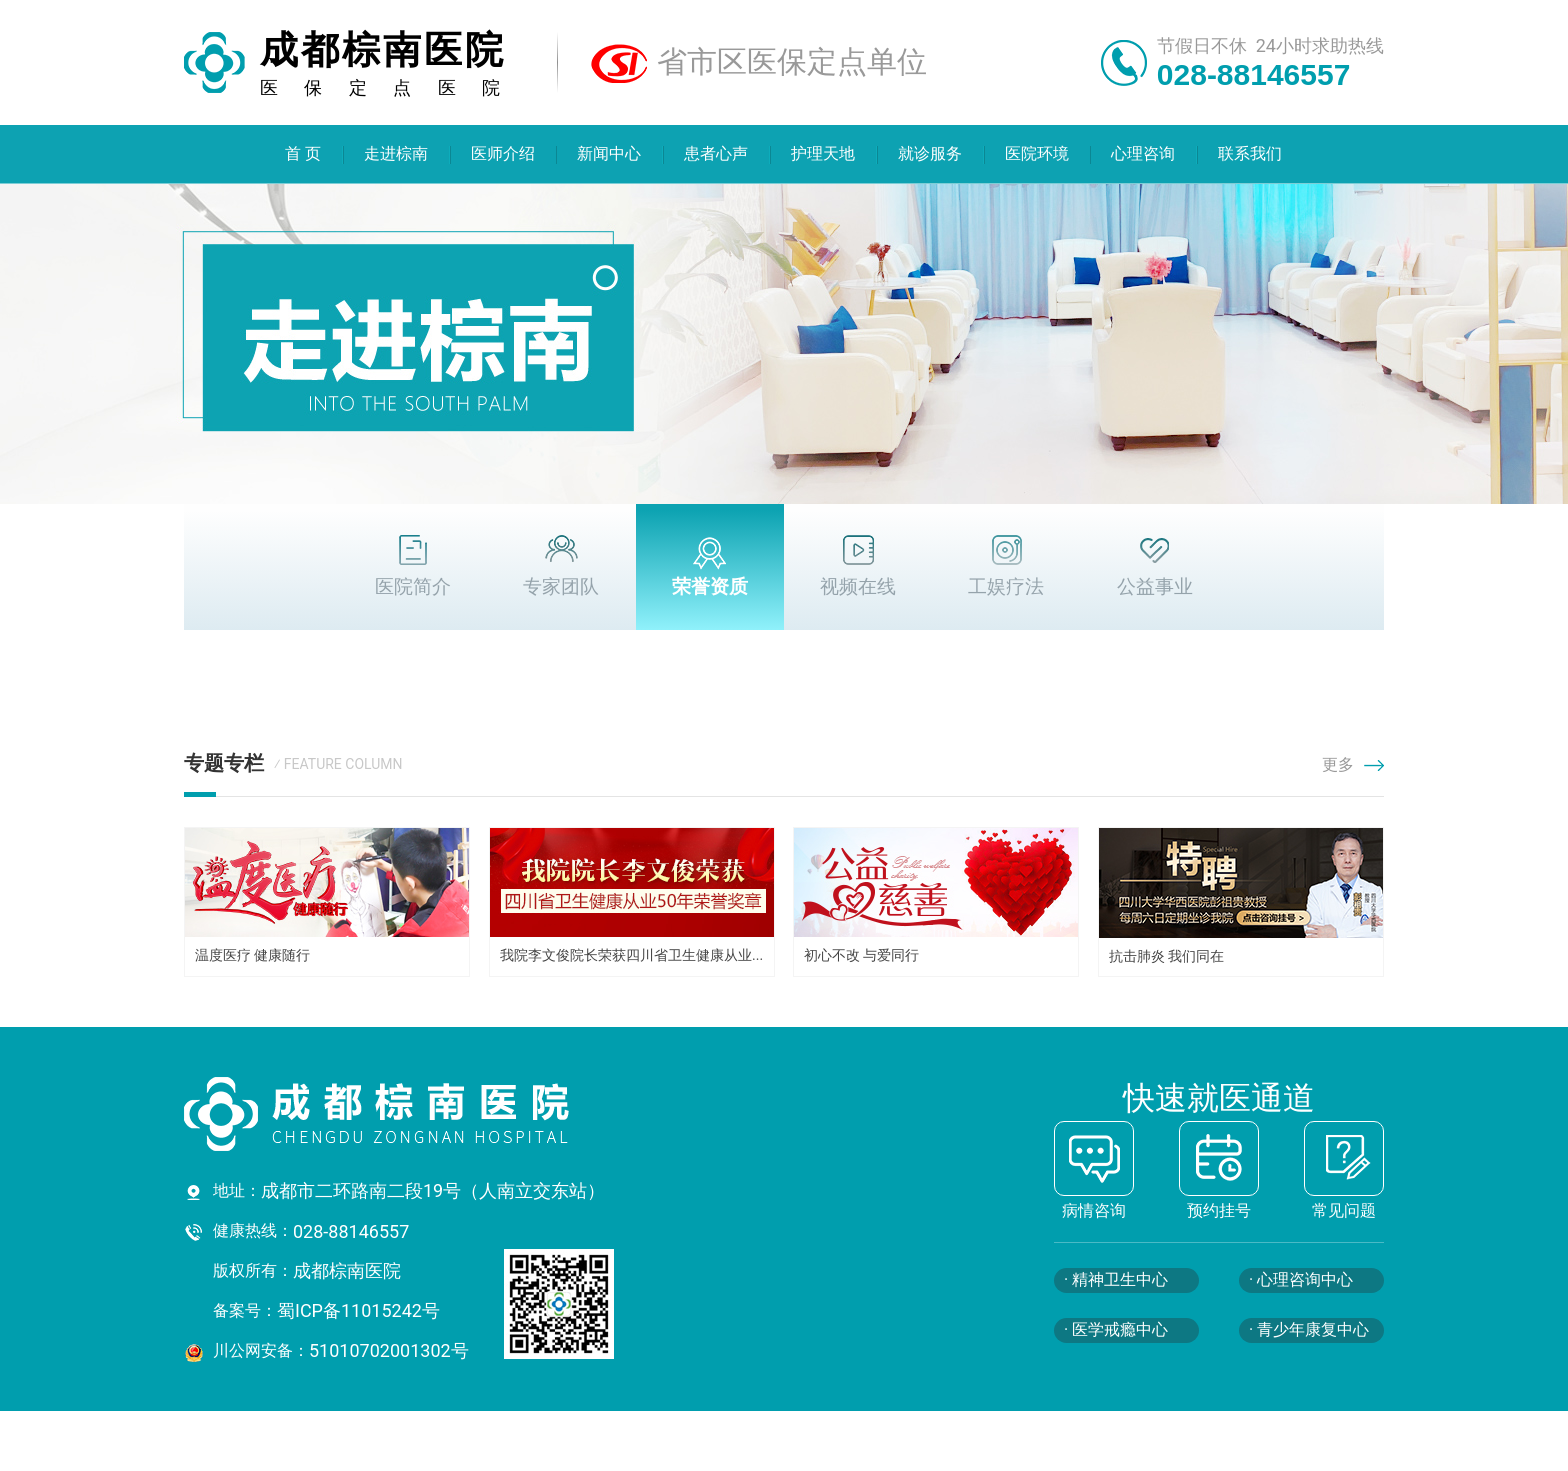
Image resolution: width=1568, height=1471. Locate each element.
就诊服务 (930, 153)
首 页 (303, 153)
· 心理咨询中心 (1301, 1279)
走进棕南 (396, 153)
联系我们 (1251, 153)
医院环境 (1037, 153)
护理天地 (823, 153)
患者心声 (717, 153)
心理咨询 (1144, 153)
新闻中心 (610, 153)
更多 (1353, 764)
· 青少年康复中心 (1309, 1329)
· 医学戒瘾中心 (1116, 1329)
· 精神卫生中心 (1116, 1279)
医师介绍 (503, 153)
